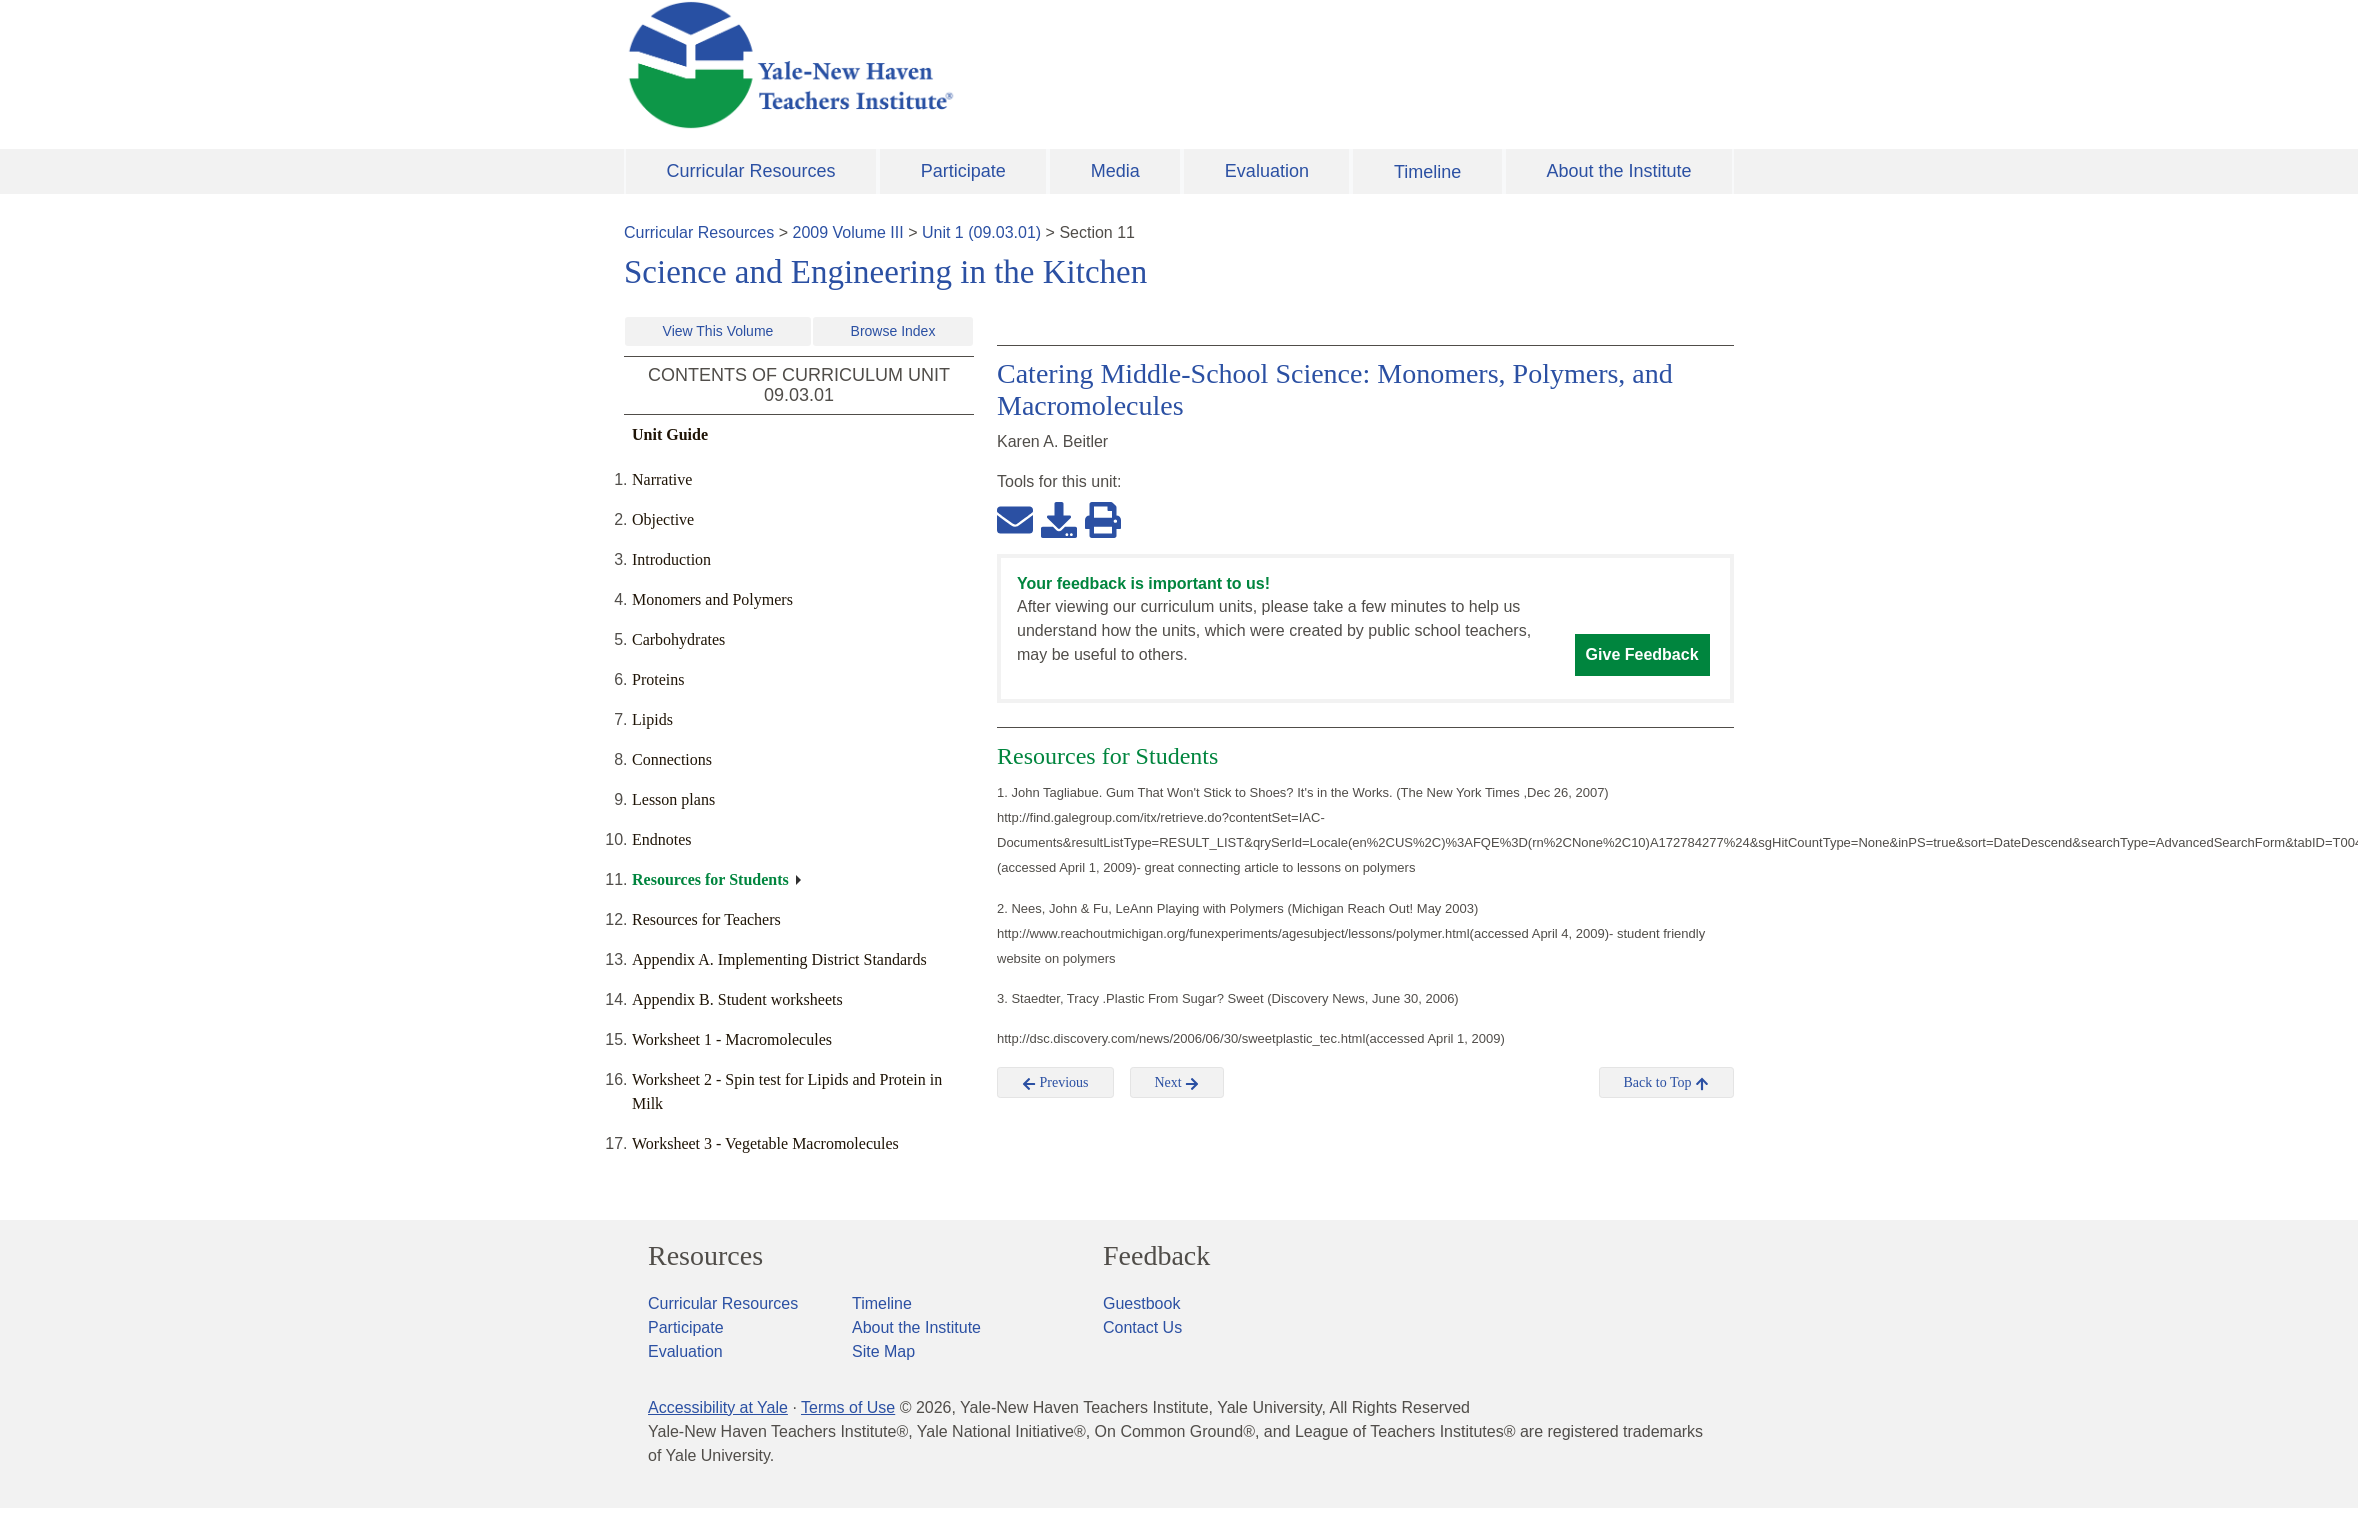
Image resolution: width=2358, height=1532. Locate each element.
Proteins (658, 679)
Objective (663, 519)
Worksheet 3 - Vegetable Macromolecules (765, 1143)
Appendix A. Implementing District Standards (779, 959)
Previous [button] (1055, 1083)
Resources (705, 1256)
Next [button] (1177, 1083)
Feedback (1156, 1256)
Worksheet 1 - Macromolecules (732, 1039)
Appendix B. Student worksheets (737, 999)
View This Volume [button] (718, 331)
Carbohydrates (678, 639)
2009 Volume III (848, 232)
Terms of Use (848, 1407)
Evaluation (1267, 171)
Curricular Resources (751, 171)
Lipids (652, 719)
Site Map (883, 1351)
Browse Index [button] (893, 331)
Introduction (671, 559)
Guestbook (1141, 1303)
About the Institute (1618, 171)
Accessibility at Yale (718, 1407)
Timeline (1427, 172)
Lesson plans (673, 799)
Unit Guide (670, 434)
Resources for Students (710, 879)
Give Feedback (1642, 654)
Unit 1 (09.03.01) (981, 232)
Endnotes (662, 839)
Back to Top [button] (1666, 1083)
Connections (672, 759)
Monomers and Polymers (712, 599)
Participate (963, 171)
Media (1115, 171)
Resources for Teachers (706, 919)
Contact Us (1142, 1327)
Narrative (662, 479)
